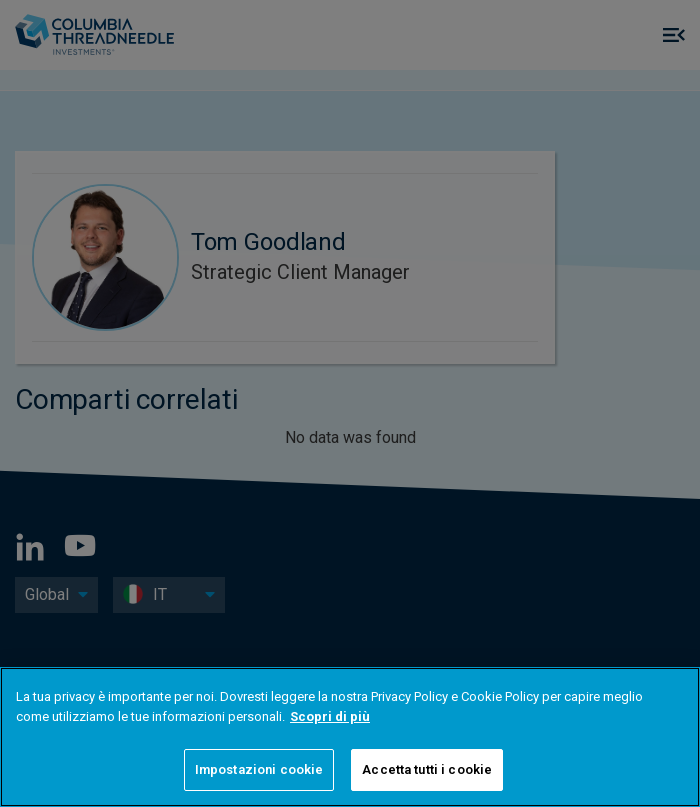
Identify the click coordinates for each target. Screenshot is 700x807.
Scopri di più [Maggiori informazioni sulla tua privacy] (330, 716)
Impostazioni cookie (259, 769)
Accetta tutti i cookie (427, 769)
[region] (350, 737)
